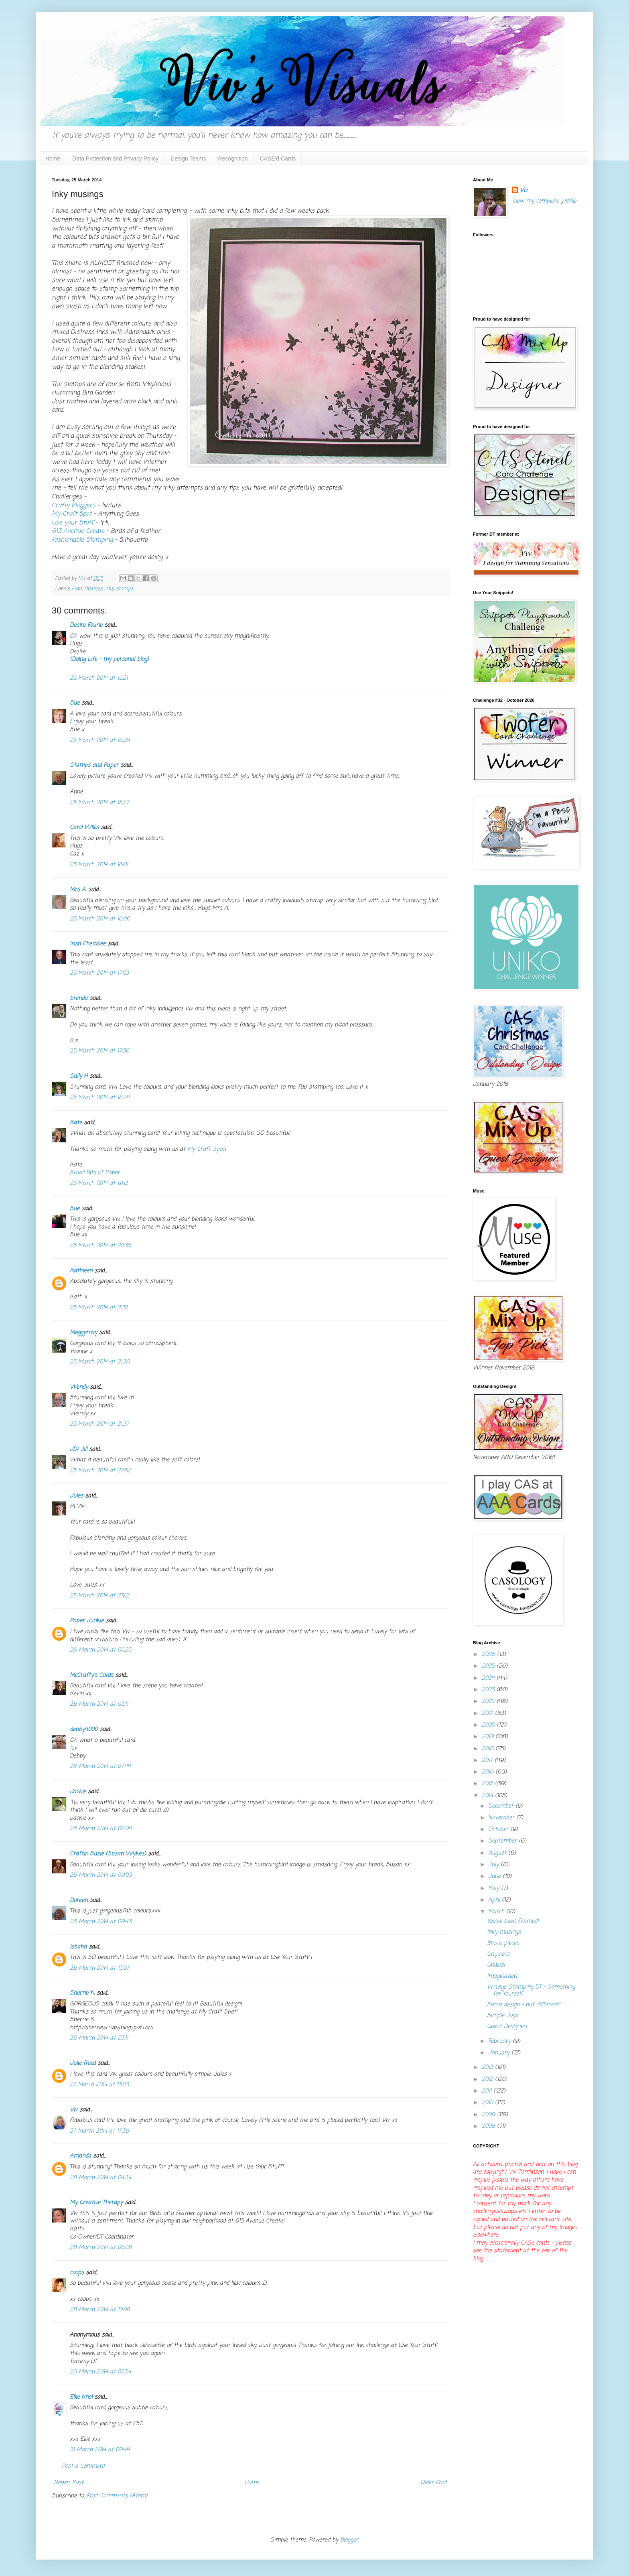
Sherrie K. (82, 1993)
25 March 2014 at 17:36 (99, 1051)
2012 (488, 2079)
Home (52, 158)
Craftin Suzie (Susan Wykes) (108, 1854)
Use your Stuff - (75, 522)
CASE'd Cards (278, 158)
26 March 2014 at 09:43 (101, 1922)
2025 (489, 1666)
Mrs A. (78, 890)
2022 (489, 1701)
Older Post (433, 2482)
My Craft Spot (72, 513)
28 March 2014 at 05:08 (101, 2247)
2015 (488, 1784)
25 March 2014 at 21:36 (100, 1362)
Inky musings (504, 1932)
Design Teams (188, 158)
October (499, 1829)
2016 (488, 1772)
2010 (488, 2103)
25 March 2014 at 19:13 (99, 1183)
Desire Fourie (86, 625)
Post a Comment (83, 2466)
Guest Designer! (507, 2026)
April (495, 1900)
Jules (76, 1496)
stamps (124, 589)
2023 (489, 1690)
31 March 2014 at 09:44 (100, 2450)
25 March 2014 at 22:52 (100, 1471)
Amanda (80, 2156)
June (495, 1876)
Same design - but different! (523, 2005)
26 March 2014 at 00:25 (100, 1650)
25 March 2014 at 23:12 (99, 1596)
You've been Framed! (513, 1921)
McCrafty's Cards (91, 1675)
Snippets (498, 1954)
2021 (488, 1713)
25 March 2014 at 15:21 (99, 678)
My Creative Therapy (96, 2202)
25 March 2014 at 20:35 (100, 1245)
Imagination (502, 1976)
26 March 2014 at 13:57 (99, 1968)
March (497, 1912)
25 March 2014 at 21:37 (99, 1424)
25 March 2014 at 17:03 (99, 973)
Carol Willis (84, 827)
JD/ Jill (78, 1449)
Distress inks (99, 589)
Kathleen (81, 1271)
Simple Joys (502, 2015)
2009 (489, 2115)
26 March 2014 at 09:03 (101, 1875)
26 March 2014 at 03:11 (99, 1704)
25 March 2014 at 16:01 (99, 865)
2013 (488, 2067)
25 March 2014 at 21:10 (99, 1308)
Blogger (349, 2540)
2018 (488, 1749)
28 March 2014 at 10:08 (100, 2310)
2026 (489, 1654)
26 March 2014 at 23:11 (99, 2038)
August (498, 1853)
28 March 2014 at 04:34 (100, 2178)
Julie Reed (82, 2063)
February (500, 2041)
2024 (489, 1678)
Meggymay (83, 1333)
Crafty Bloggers (74, 505)
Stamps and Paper (94, 765)
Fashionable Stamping (82, 539)
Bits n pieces (503, 1943)
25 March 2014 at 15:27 (99, 802)
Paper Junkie (86, 1621)
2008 (489, 2126)
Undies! (496, 1965)
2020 (489, 1725)
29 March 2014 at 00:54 (100, 2372)
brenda (78, 998)
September (503, 1841)
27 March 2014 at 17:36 (99, 2131)
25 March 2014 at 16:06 (100, 919)
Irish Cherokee (88, 944)
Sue (74, 703)
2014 (488, 1796)
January (499, 2053)
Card (77, 589)
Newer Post (68, 2482)
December (501, 1806)
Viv (73, 2110)
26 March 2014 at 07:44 (100, 1766)
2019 (488, 1737)
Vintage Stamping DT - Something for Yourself (531, 1990)
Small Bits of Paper (95, 1172)
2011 (487, 2091)
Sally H (78, 1076)
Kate (76, 1123)
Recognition (233, 158)
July (494, 1865)
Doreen (78, 1900)
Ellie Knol (81, 2397)
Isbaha (78, 1947)
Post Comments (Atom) (117, 2496)
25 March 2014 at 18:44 (100, 1097)
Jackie (78, 1792)
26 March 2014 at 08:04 (101, 1828)
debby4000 (83, 1729)
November (502, 1818)
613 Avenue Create (79, 531)
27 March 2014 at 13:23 (99, 2084)
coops (77, 2273)
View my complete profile (544, 201)
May (494, 1888)
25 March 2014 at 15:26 (100, 740)
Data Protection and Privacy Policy (115, 158)
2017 (488, 1760)
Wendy (79, 1387)
